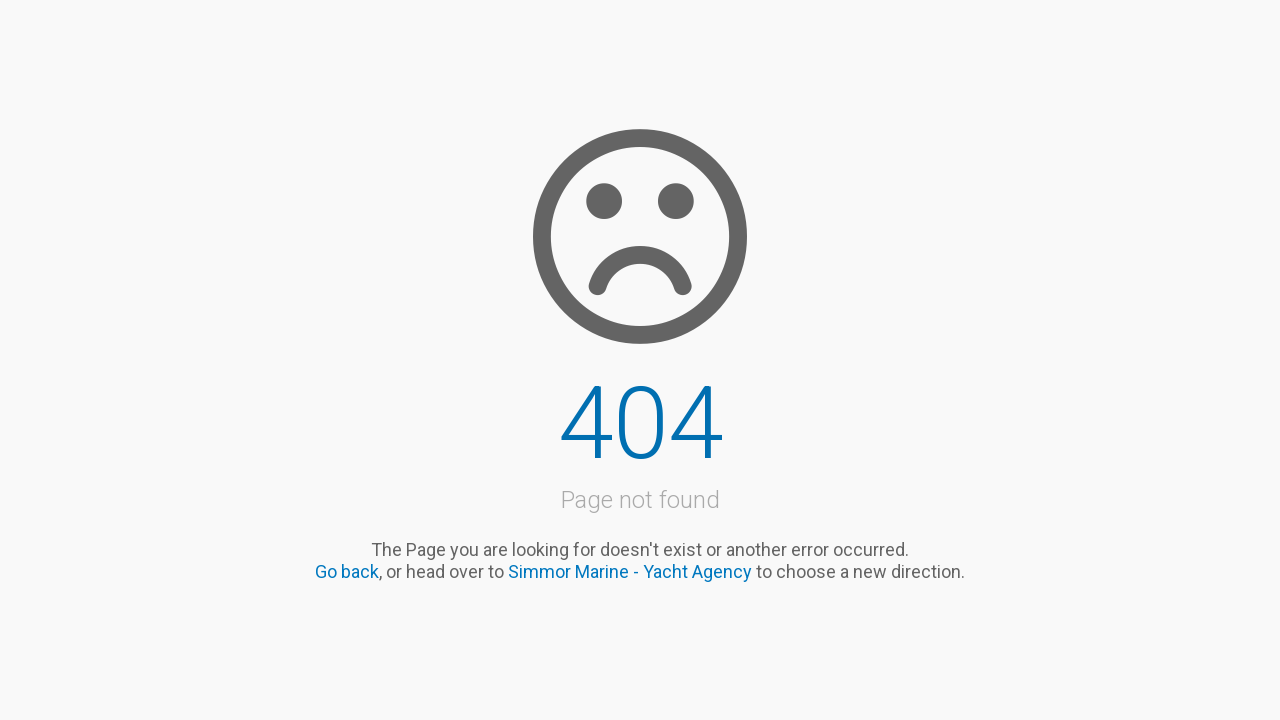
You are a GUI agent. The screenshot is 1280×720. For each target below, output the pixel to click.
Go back (347, 571)
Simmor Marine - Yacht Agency (630, 571)
